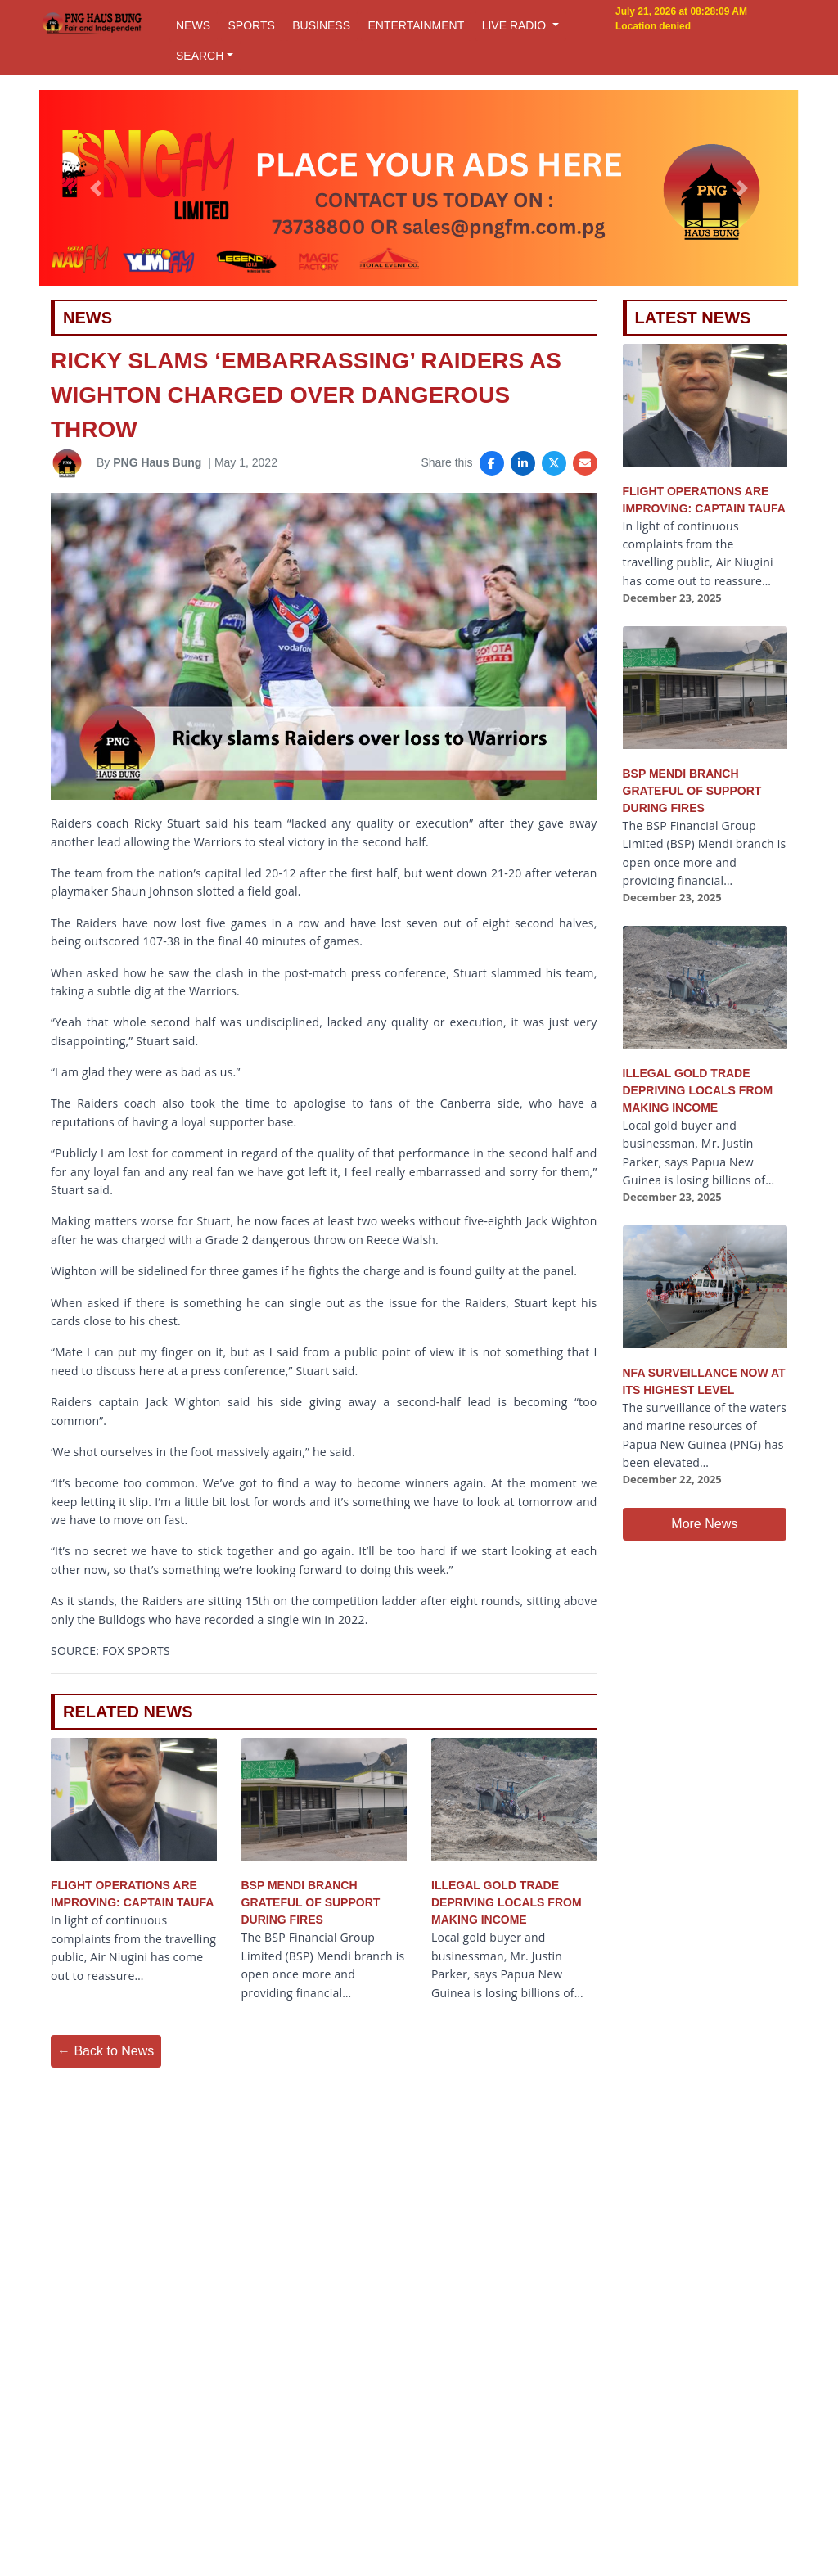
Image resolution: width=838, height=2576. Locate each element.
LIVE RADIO (515, 25)
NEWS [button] (193, 25)
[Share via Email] (585, 463)
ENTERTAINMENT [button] (415, 25)
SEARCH (199, 55)
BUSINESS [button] (321, 25)
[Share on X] (554, 463)
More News (704, 1524)
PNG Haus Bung (157, 462)
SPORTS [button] (251, 25)
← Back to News (105, 2051)
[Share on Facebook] (492, 463)
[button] (95, 188)
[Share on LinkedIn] (523, 463)
